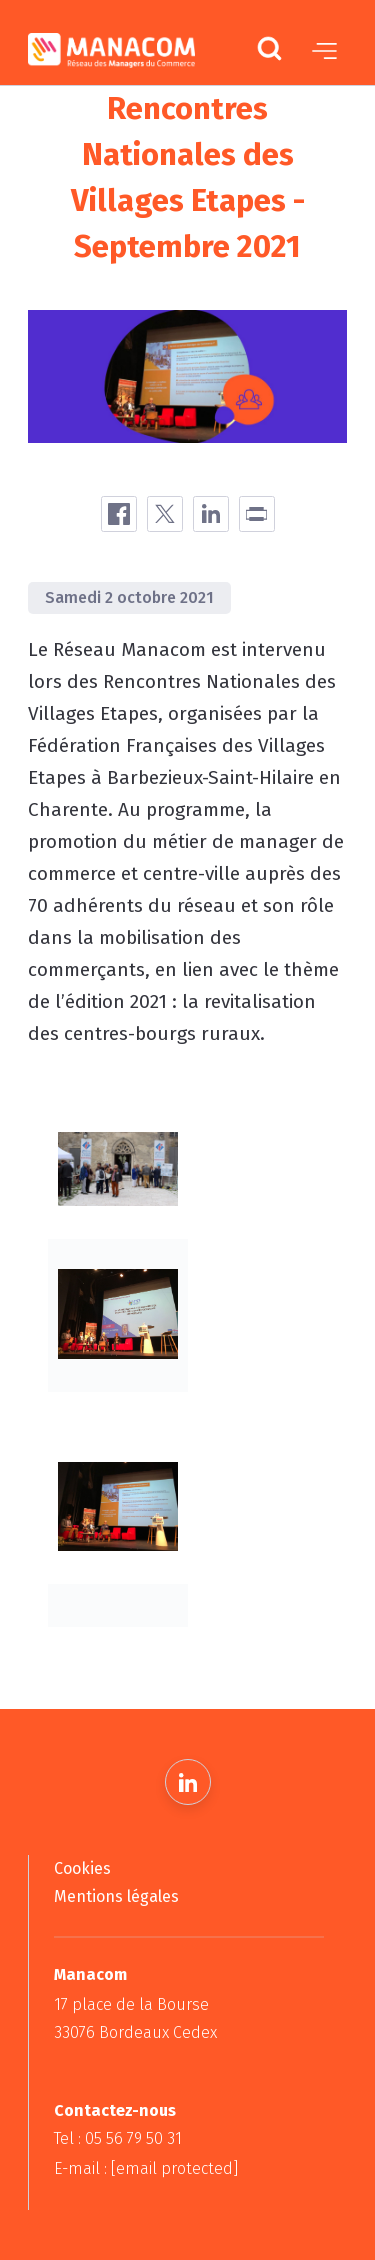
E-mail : (146, 2168)
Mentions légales (116, 1896)
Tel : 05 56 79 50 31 (118, 2138)
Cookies (82, 1868)
